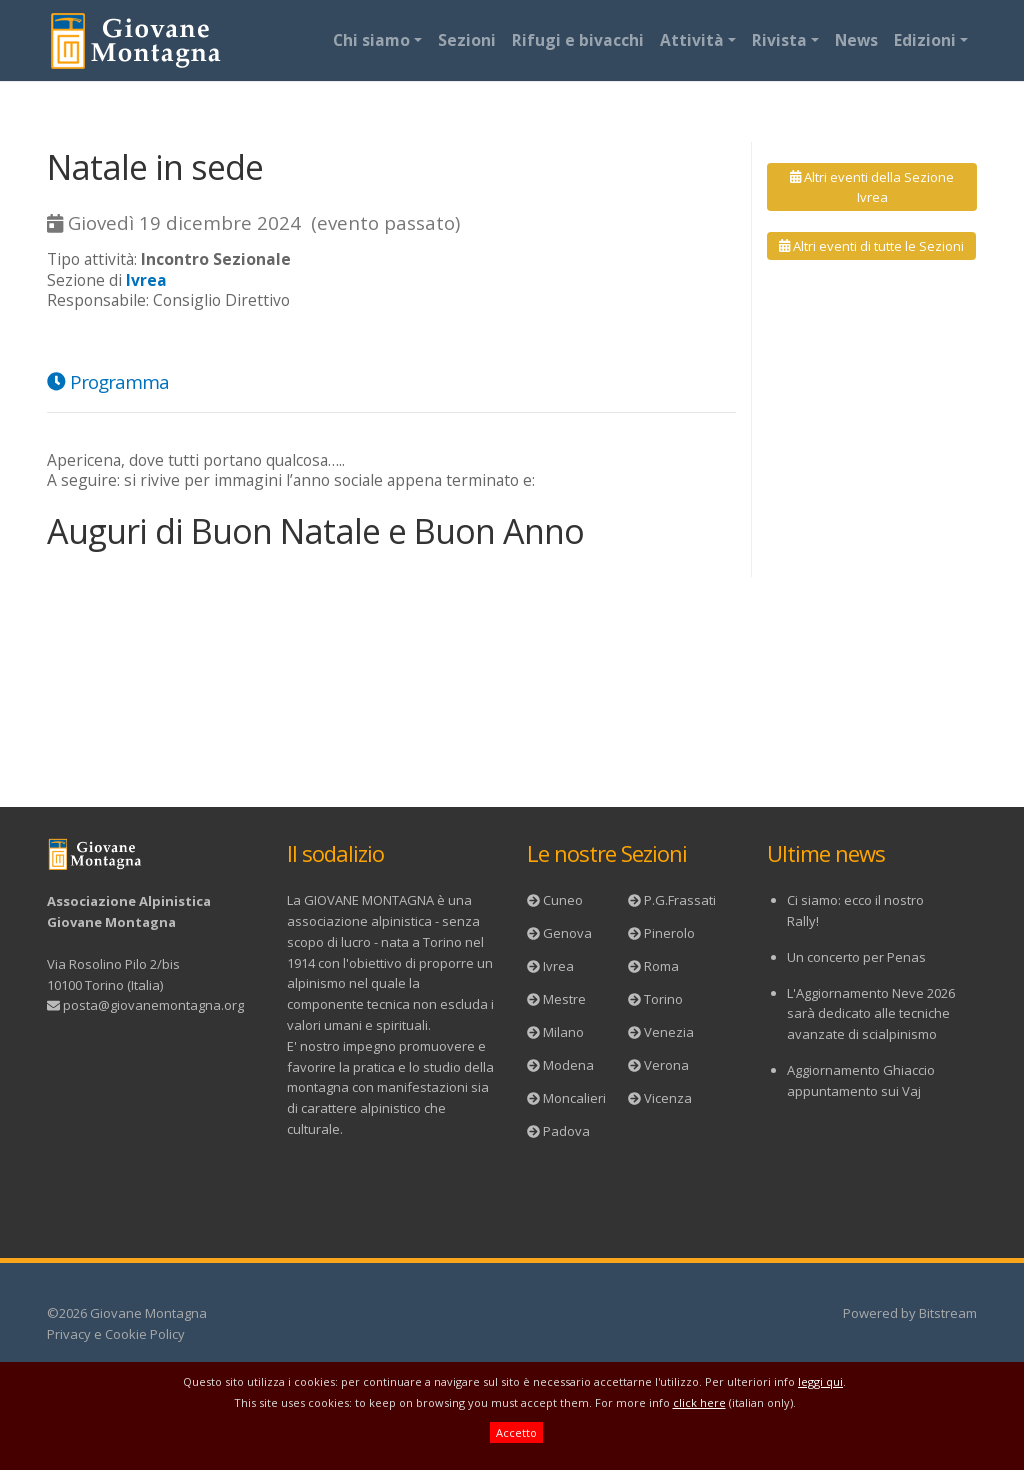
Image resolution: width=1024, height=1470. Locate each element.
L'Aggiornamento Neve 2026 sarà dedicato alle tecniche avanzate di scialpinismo (871, 1014)
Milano (563, 1032)
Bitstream (948, 1313)
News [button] (856, 40)
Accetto (516, 1432)
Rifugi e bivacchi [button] (578, 40)
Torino (663, 999)
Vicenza (668, 1098)
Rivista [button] (779, 40)
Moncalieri (574, 1098)
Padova (566, 1131)
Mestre (564, 999)
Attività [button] (692, 40)
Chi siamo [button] (371, 40)
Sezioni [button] (467, 40)
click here (699, 1402)
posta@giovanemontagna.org (153, 1005)
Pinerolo (669, 933)
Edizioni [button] (925, 40)
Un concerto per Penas (856, 957)
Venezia (669, 1032)
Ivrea (558, 966)
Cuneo (563, 900)
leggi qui (820, 1381)
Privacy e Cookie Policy (116, 1334)
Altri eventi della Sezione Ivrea (872, 187)
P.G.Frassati (680, 900)
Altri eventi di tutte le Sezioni (871, 246)
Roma (661, 966)
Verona (666, 1065)
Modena (568, 1065)
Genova (567, 933)
